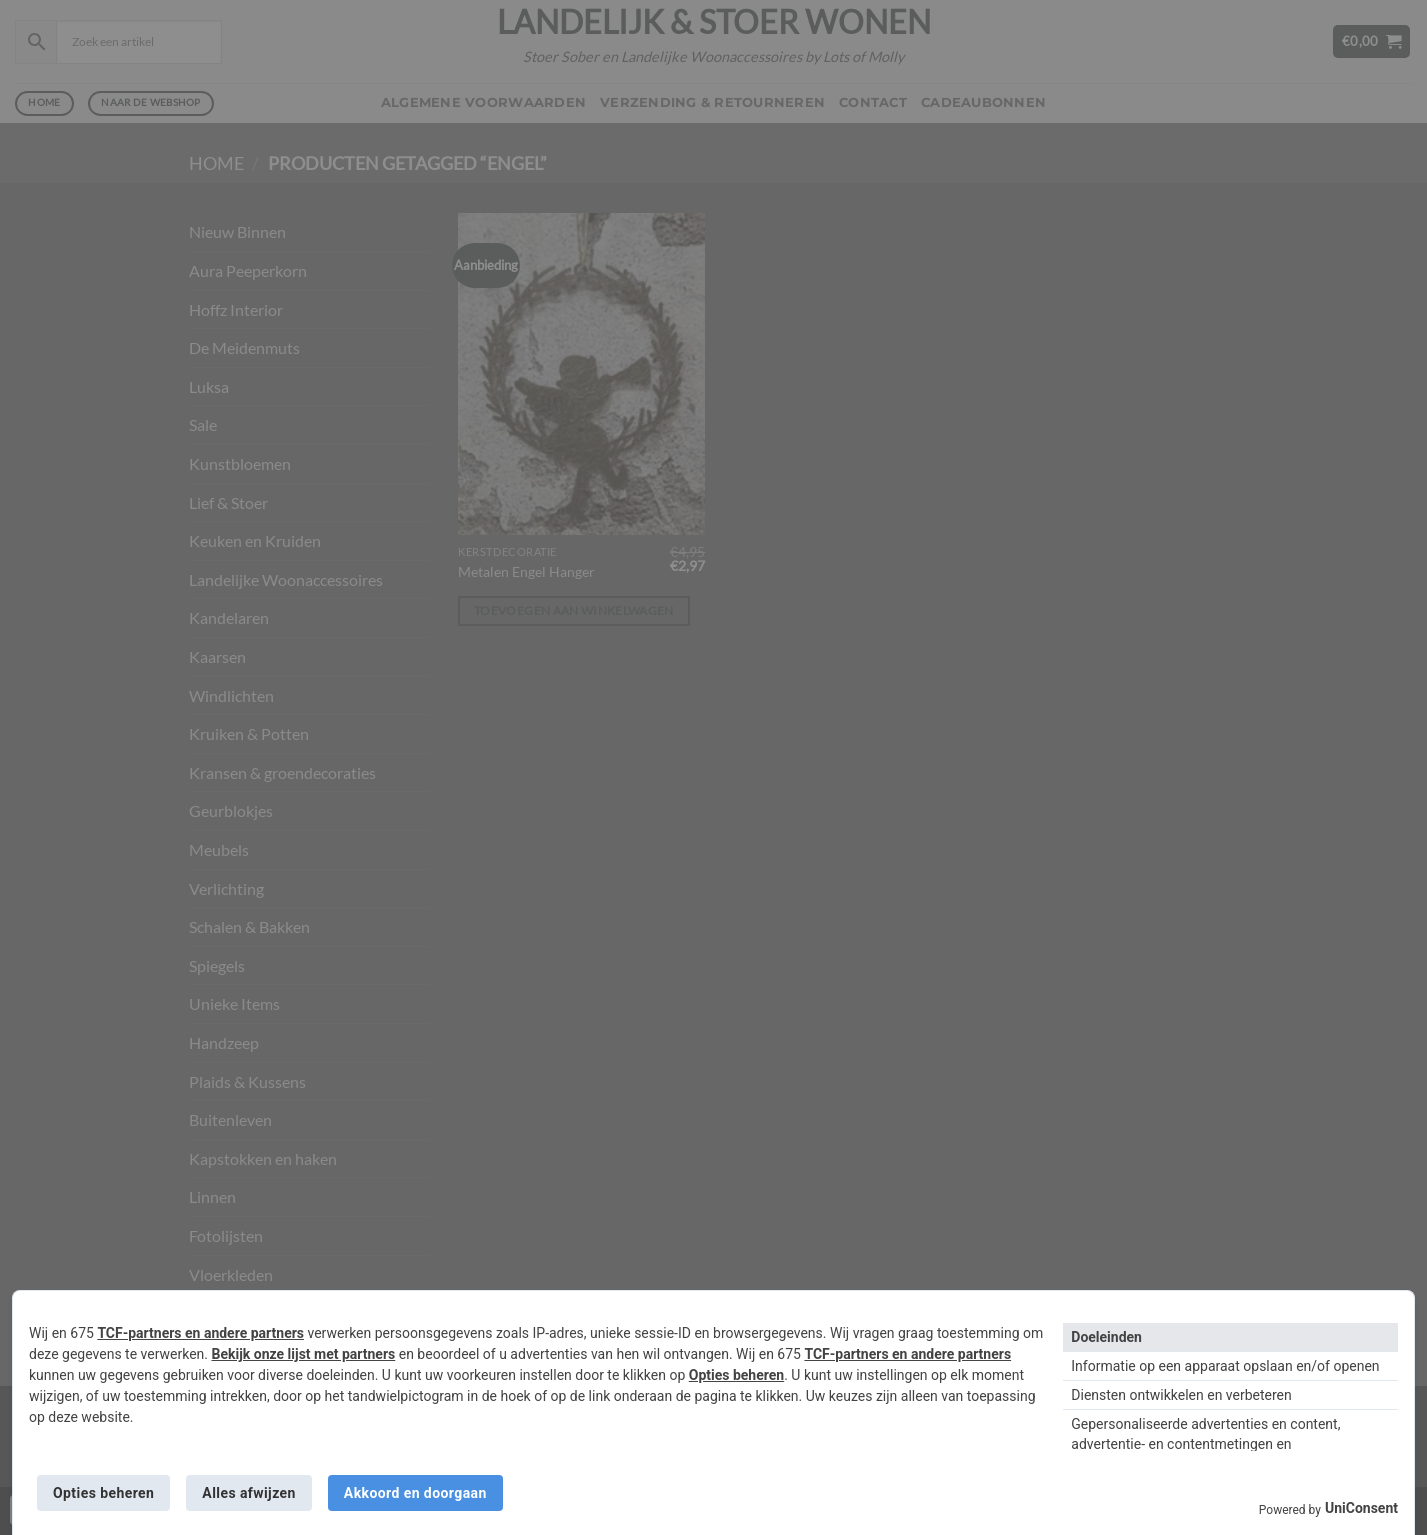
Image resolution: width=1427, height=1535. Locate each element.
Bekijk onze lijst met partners (304, 1354)
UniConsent (1361, 1508)
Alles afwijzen (248, 1493)
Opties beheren (736, 1375)
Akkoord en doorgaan (415, 1493)
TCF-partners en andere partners (200, 1333)
